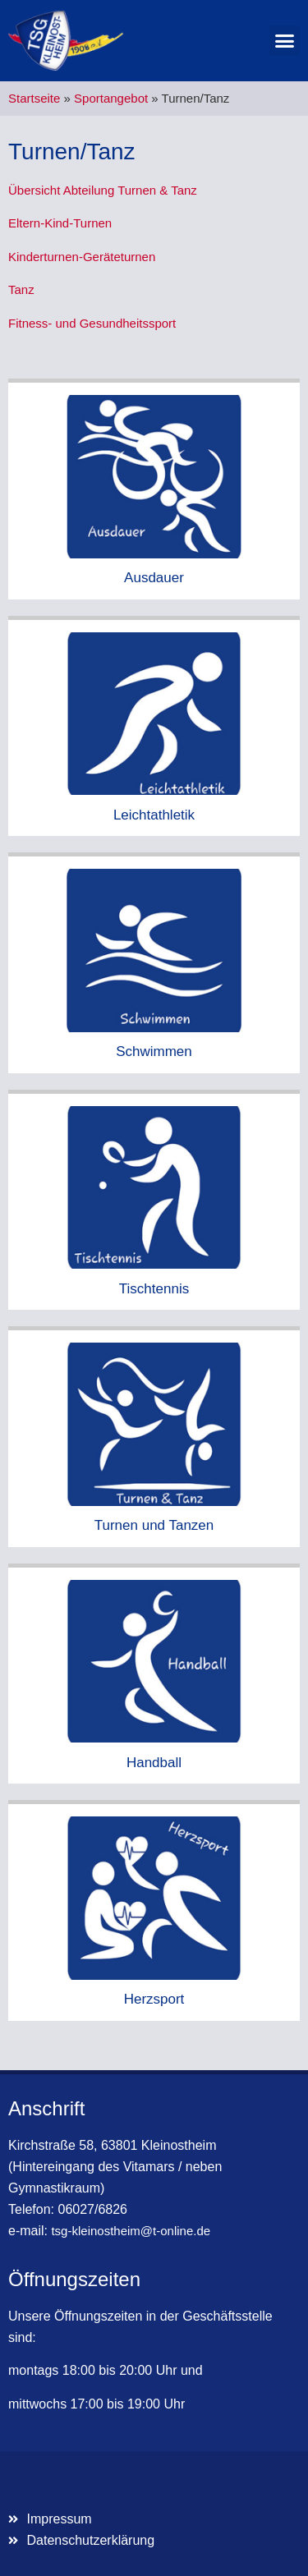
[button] (285, 41)
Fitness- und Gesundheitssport (92, 323)
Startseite (34, 98)
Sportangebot (111, 98)
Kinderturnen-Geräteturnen (81, 257)
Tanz (21, 289)
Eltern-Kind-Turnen (60, 223)
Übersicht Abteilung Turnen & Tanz (102, 190)
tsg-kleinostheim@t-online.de (130, 2231)
